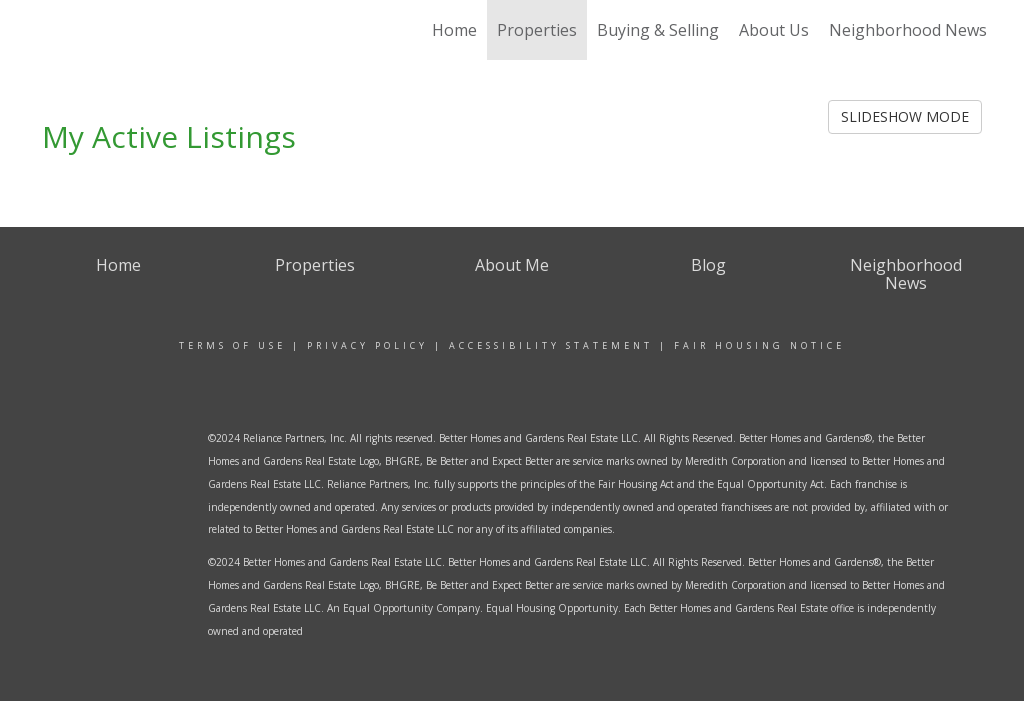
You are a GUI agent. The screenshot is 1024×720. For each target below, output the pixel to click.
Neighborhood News (908, 30)
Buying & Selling (658, 30)
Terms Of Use (232, 345)
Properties (537, 30)
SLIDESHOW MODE (905, 116)
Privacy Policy (367, 345)
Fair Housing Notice (759, 345)
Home (454, 30)
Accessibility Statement (551, 345)
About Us (774, 30)
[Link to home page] (119, 30)
